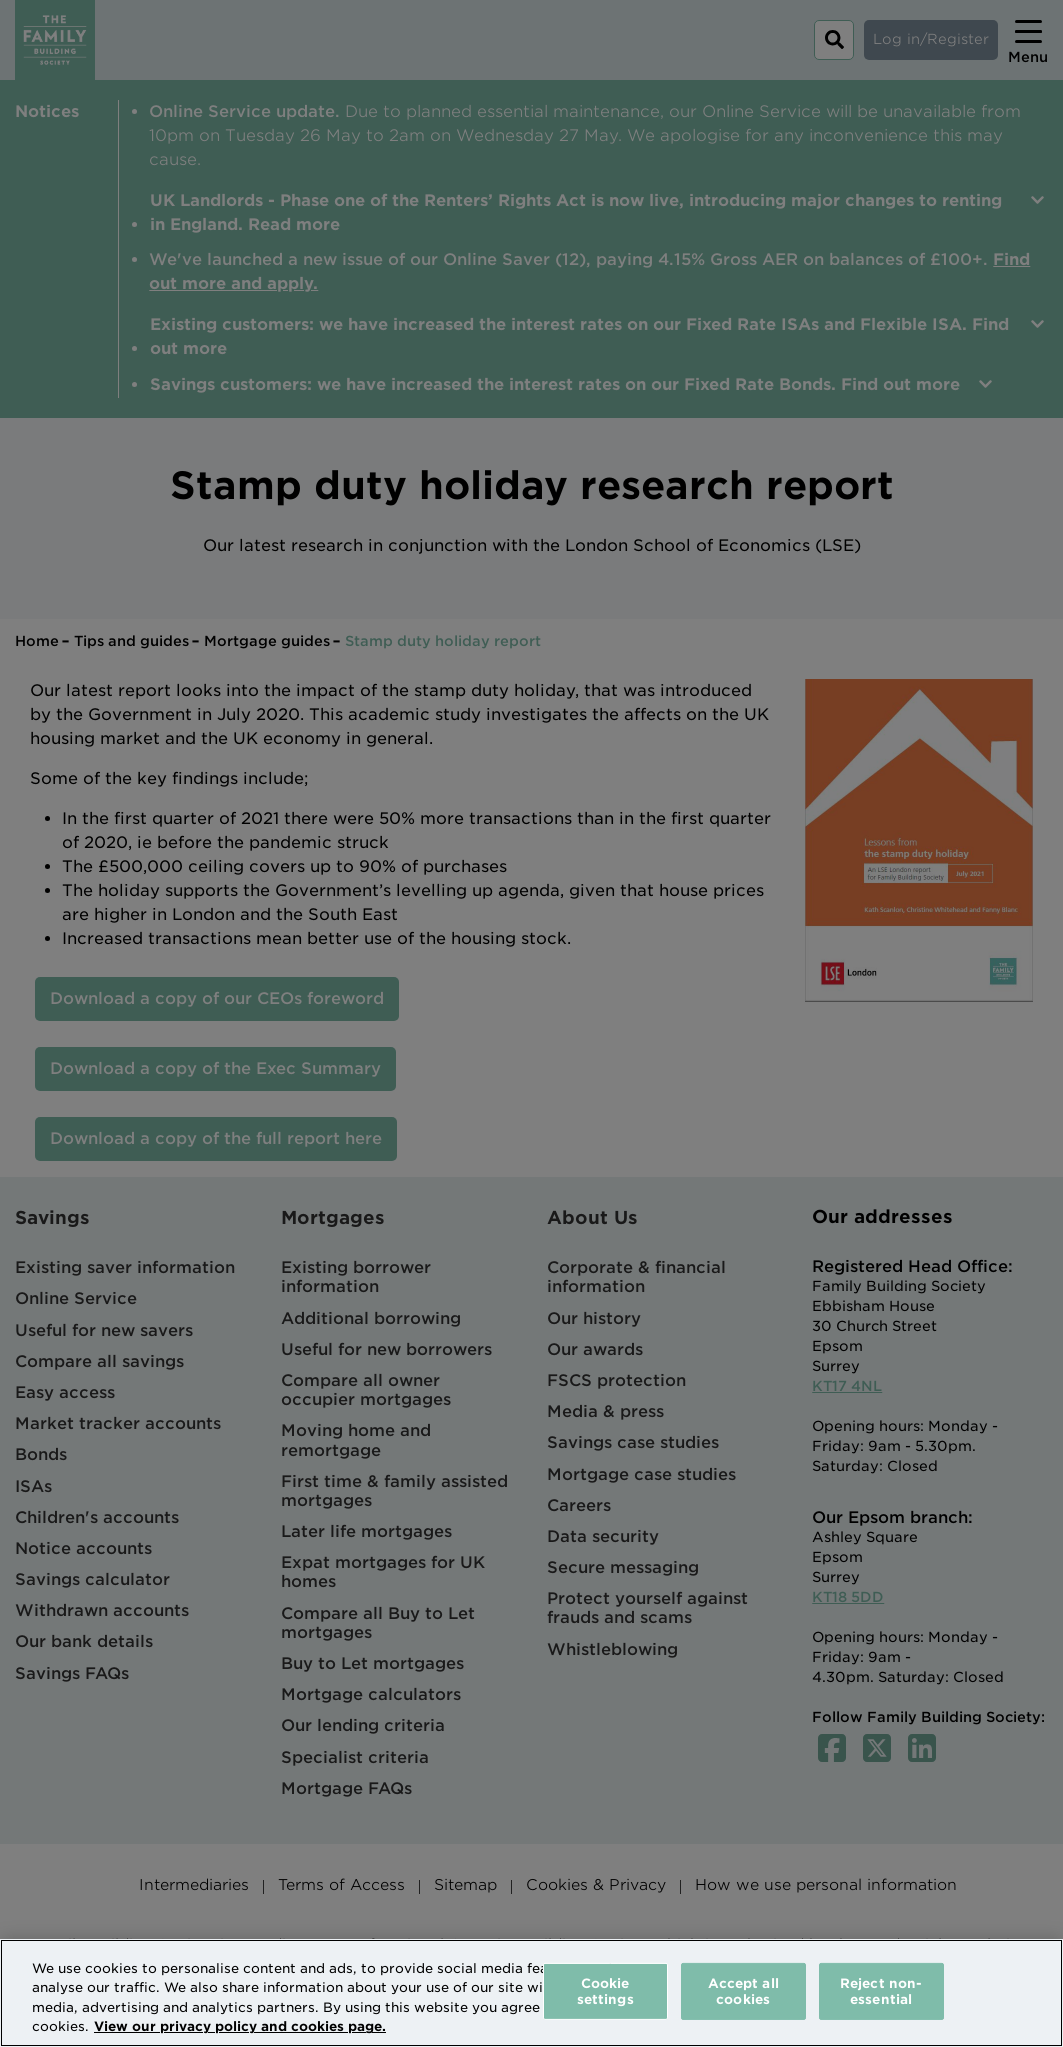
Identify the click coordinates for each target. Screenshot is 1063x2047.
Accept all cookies (743, 1991)
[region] (531, 1993)
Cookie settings (605, 1991)
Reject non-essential (881, 1991)
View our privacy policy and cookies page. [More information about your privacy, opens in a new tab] (240, 2026)
